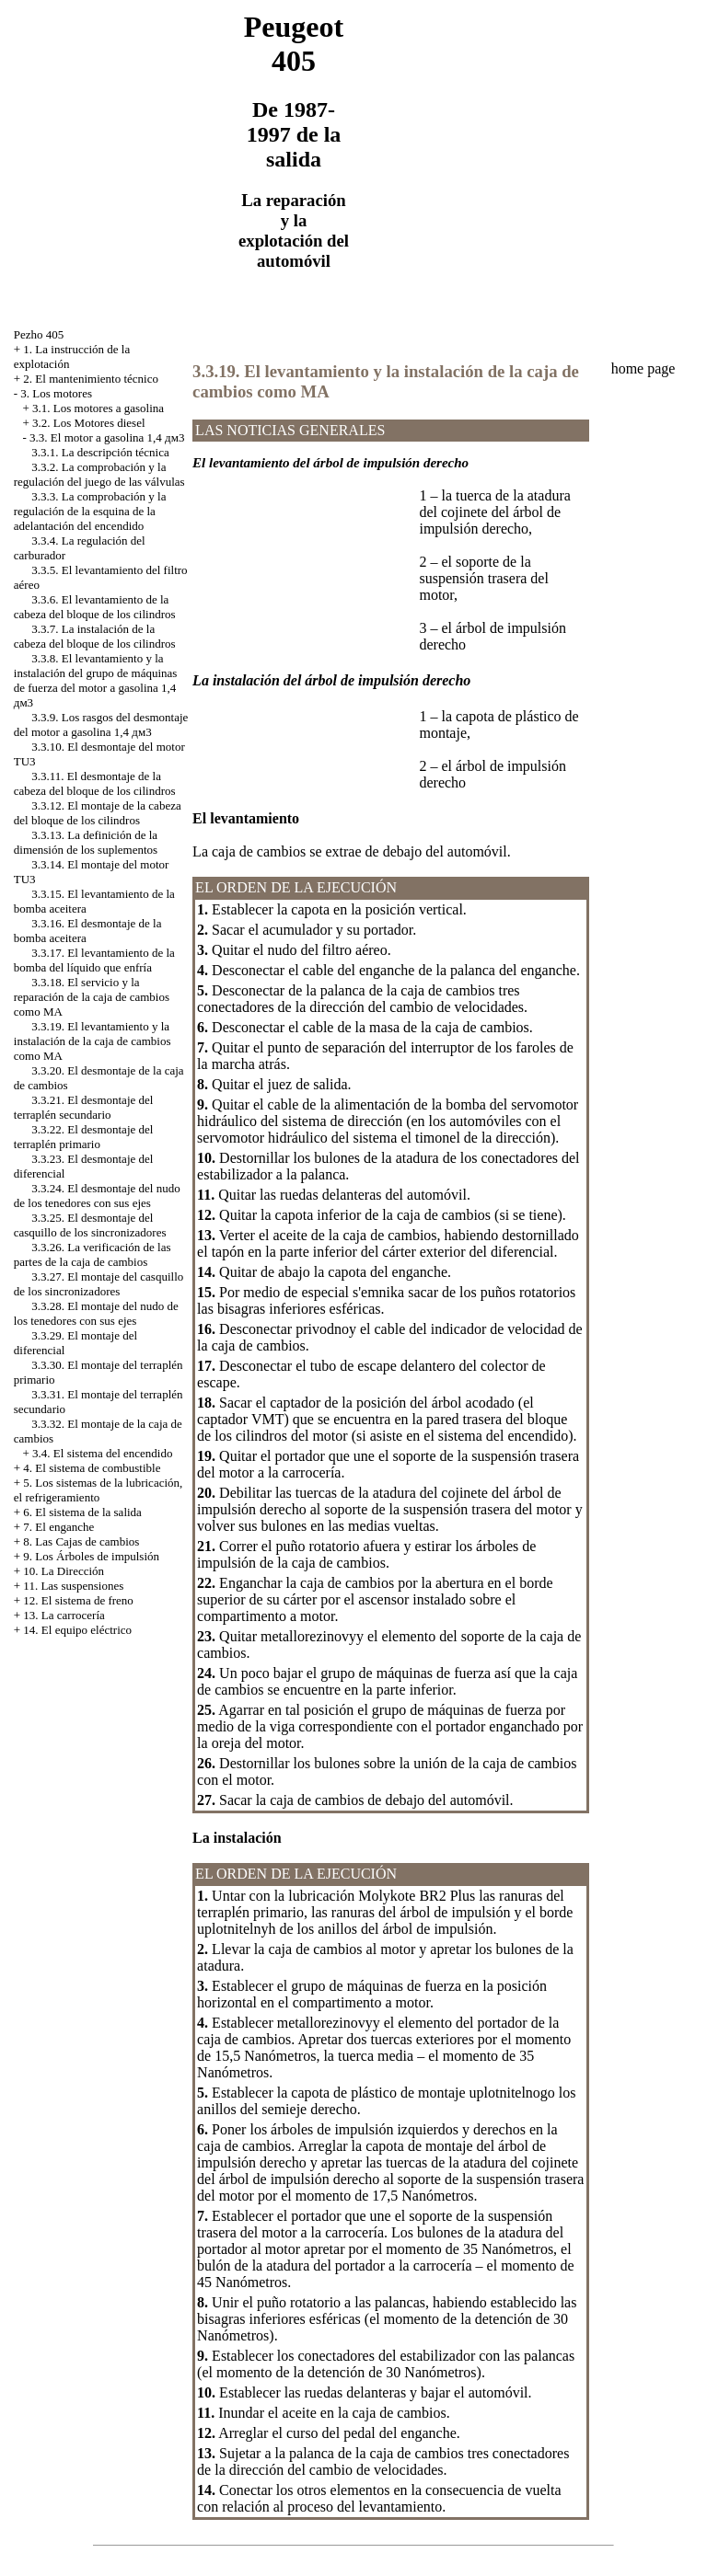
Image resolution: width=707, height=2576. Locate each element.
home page (643, 368)
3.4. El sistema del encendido (102, 1453)
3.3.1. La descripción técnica (99, 452)
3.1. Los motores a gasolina (98, 408)
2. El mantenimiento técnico (90, 378)
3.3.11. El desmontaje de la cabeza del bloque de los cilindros (95, 783)
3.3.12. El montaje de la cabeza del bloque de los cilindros (97, 813)
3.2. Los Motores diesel (88, 423)
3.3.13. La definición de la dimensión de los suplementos (85, 842)
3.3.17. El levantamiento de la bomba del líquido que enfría (94, 960)
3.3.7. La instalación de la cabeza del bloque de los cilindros (95, 636)
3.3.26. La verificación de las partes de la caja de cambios (92, 1254)
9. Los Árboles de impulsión (91, 1556)
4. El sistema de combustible (91, 1468)
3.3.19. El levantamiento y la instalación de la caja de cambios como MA (92, 1041)
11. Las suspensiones (73, 1586)
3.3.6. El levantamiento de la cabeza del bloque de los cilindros (95, 606)
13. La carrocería (63, 1615)
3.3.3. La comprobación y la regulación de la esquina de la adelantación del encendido (90, 511)
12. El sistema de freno (78, 1600)
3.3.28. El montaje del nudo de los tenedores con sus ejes (96, 1313)
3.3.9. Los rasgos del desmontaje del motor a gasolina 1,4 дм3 (101, 724)
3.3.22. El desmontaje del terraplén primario (84, 1136)
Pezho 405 (39, 334)
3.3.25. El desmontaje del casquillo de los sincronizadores (90, 1225)
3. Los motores (56, 393)
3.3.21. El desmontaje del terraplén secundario (84, 1107)
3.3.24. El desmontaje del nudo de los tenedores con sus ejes (97, 1195)
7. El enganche (58, 1527)
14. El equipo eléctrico (77, 1630)
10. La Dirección (63, 1571)
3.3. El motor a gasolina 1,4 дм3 (106, 437)
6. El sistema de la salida (82, 1512)
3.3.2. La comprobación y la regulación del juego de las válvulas (99, 474)
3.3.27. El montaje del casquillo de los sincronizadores (99, 1284)
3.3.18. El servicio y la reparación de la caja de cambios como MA (91, 996)
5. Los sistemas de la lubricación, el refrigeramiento (98, 1490)
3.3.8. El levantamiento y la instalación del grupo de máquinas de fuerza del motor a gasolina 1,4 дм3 (96, 680)
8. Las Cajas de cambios (81, 1541)
